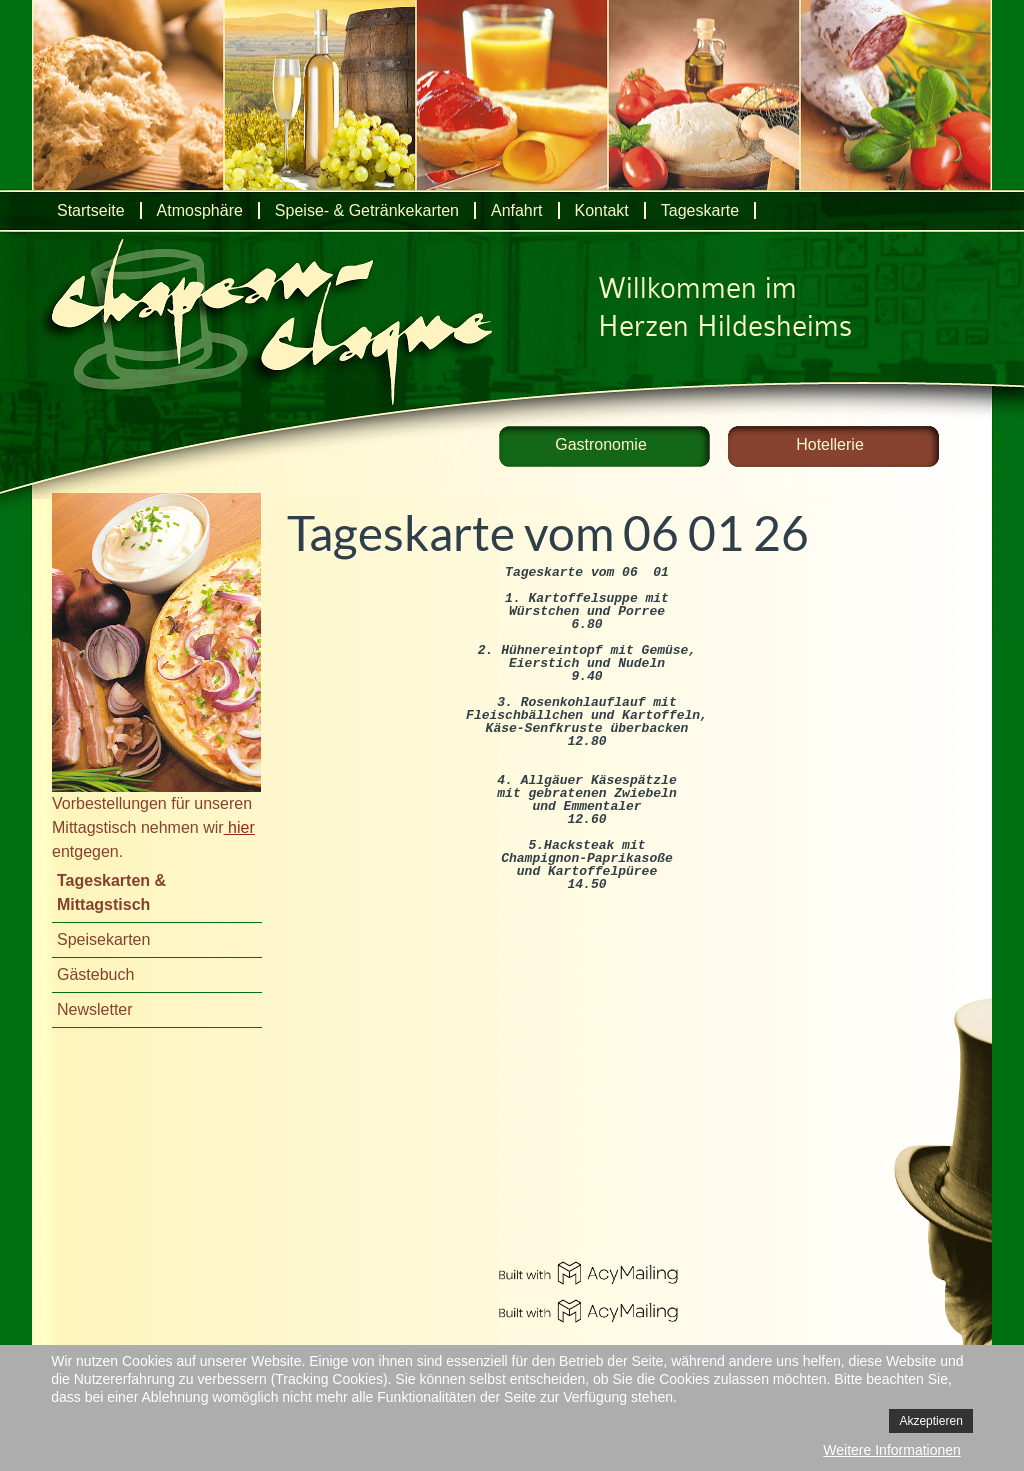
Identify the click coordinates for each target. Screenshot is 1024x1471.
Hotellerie (830, 444)
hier (239, 827)
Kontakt (602, 210)
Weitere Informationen (891, 1450)
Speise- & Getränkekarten (367, 210)
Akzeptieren (930, 1421)
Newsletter (95, 1009)
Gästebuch (95, 974)
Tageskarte (700, 210)
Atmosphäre (200, 210)
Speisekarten (103, 939)
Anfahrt (517, 210)
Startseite (91, 210)
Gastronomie (601, 444)
